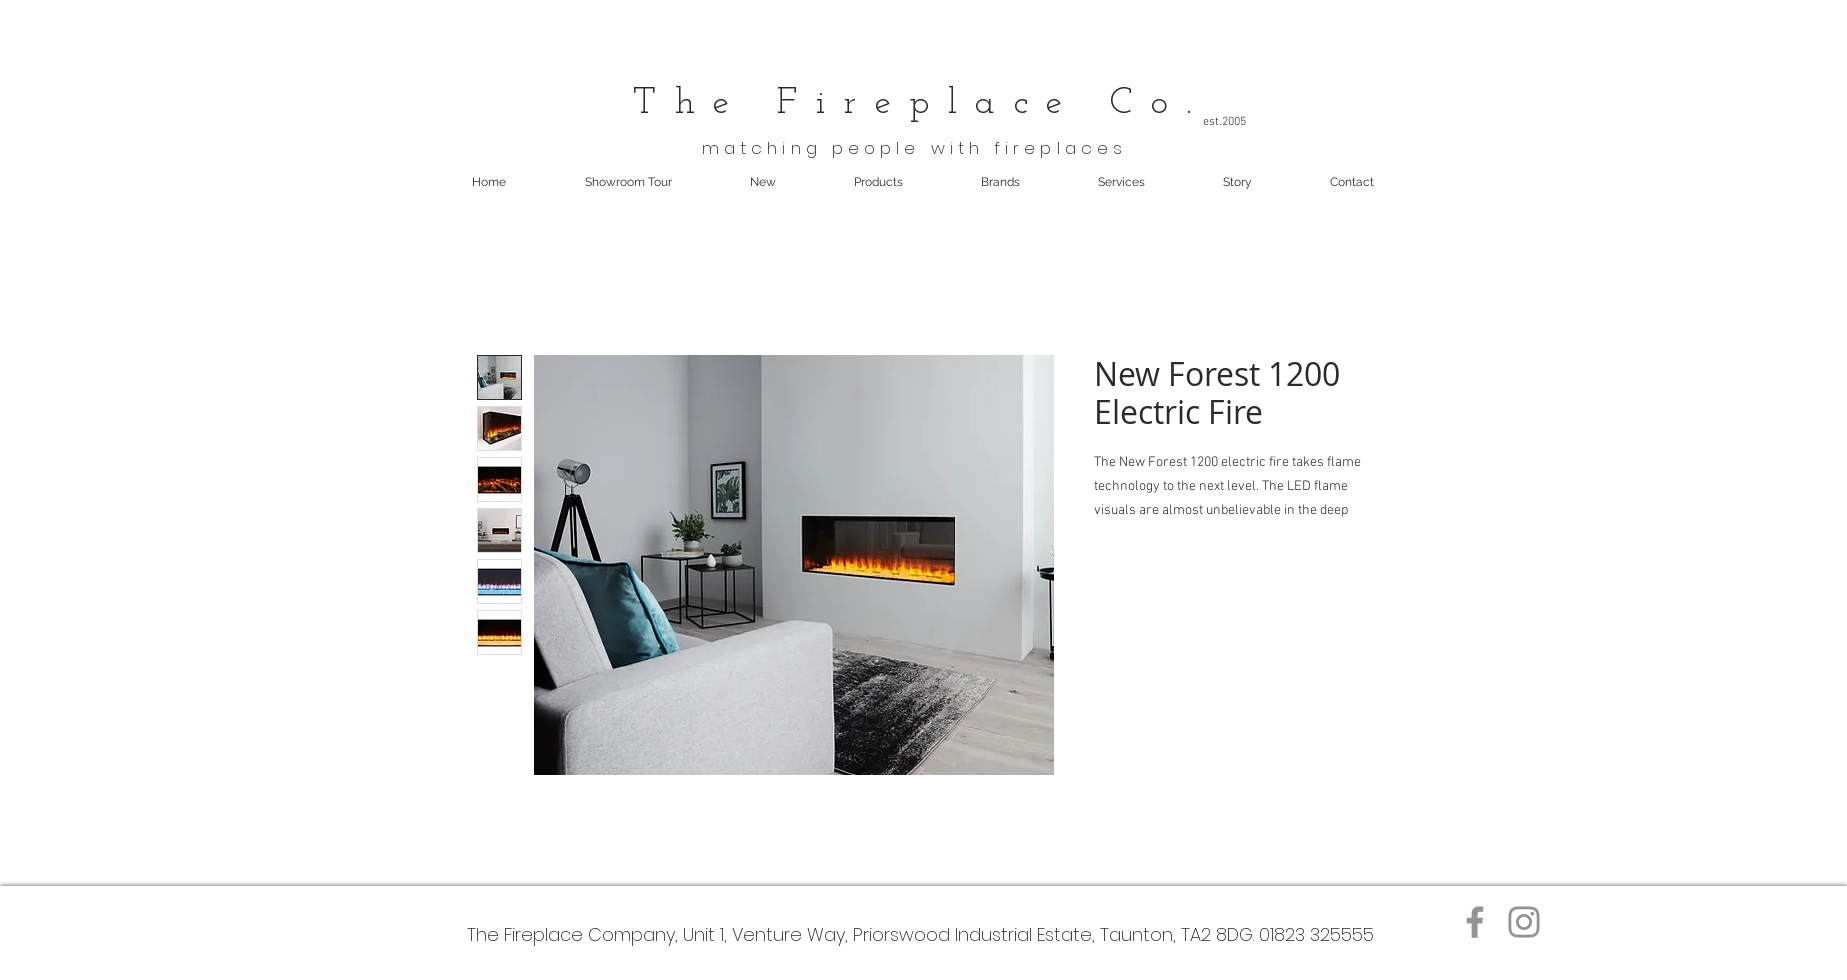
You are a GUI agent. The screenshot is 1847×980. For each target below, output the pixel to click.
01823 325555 (1316, 934)
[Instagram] (1524, 922)
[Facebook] (1475, 922)
